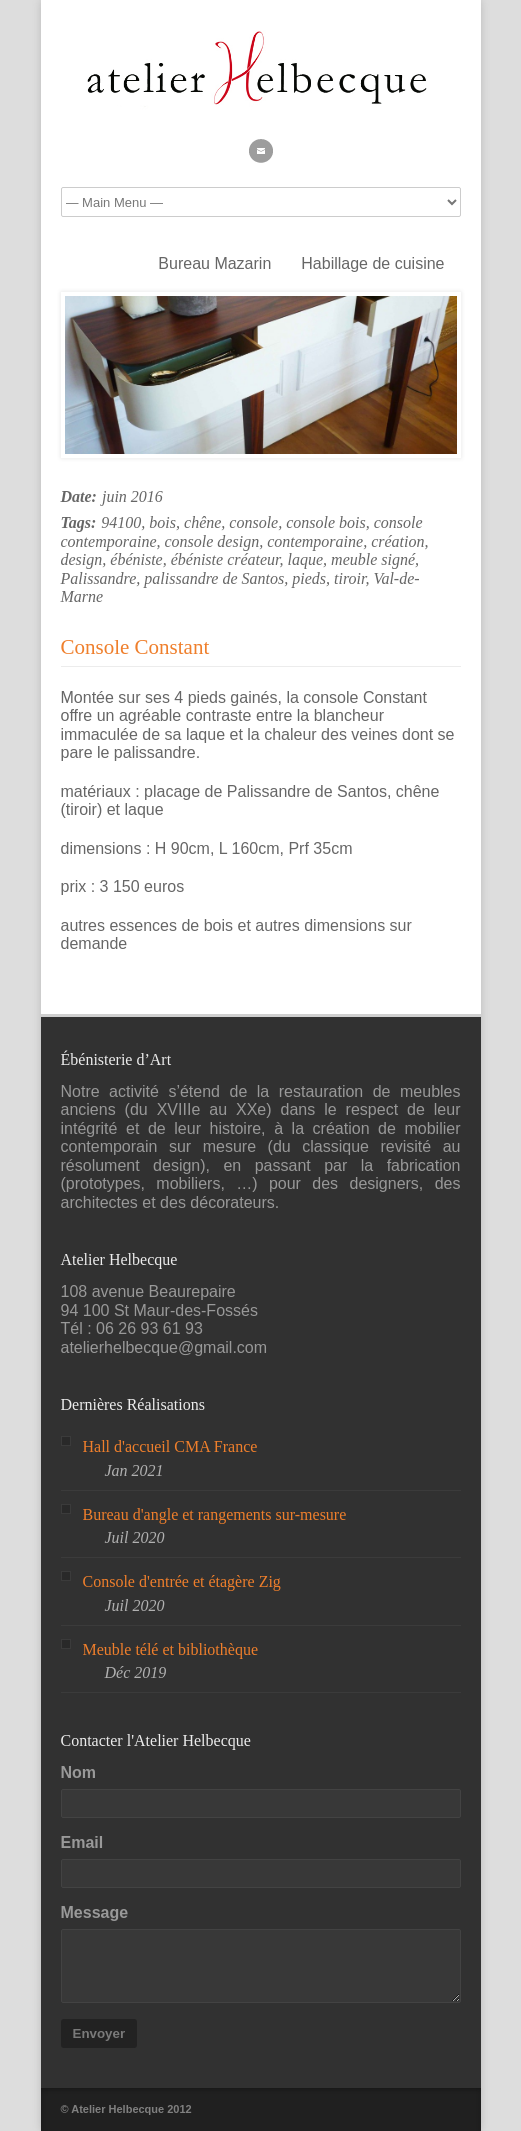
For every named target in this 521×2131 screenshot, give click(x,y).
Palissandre (99, 578)
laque (306, 559)
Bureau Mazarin (214, 263)
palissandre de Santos (214, 578)
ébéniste (136, 559)
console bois (326, 522)
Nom (79, 1772)
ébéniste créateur (225, 559)
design (82, 559)
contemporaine (315, 541)
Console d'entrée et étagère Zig (182, 1581)
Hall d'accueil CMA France (170, 1446)
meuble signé (373, 559)
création (397, 541)
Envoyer (99, 2033)
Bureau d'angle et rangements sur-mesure (215, 1514)
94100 (121, 522)
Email (82, 1842)
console (253, 522)
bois (162, 522)
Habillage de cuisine (372, 263)
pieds (309, 578)
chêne (202, 522)
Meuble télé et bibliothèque (171, 1649)
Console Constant (135, 647)
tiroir (349, 578)
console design (211, 541)
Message (95, 1912)
